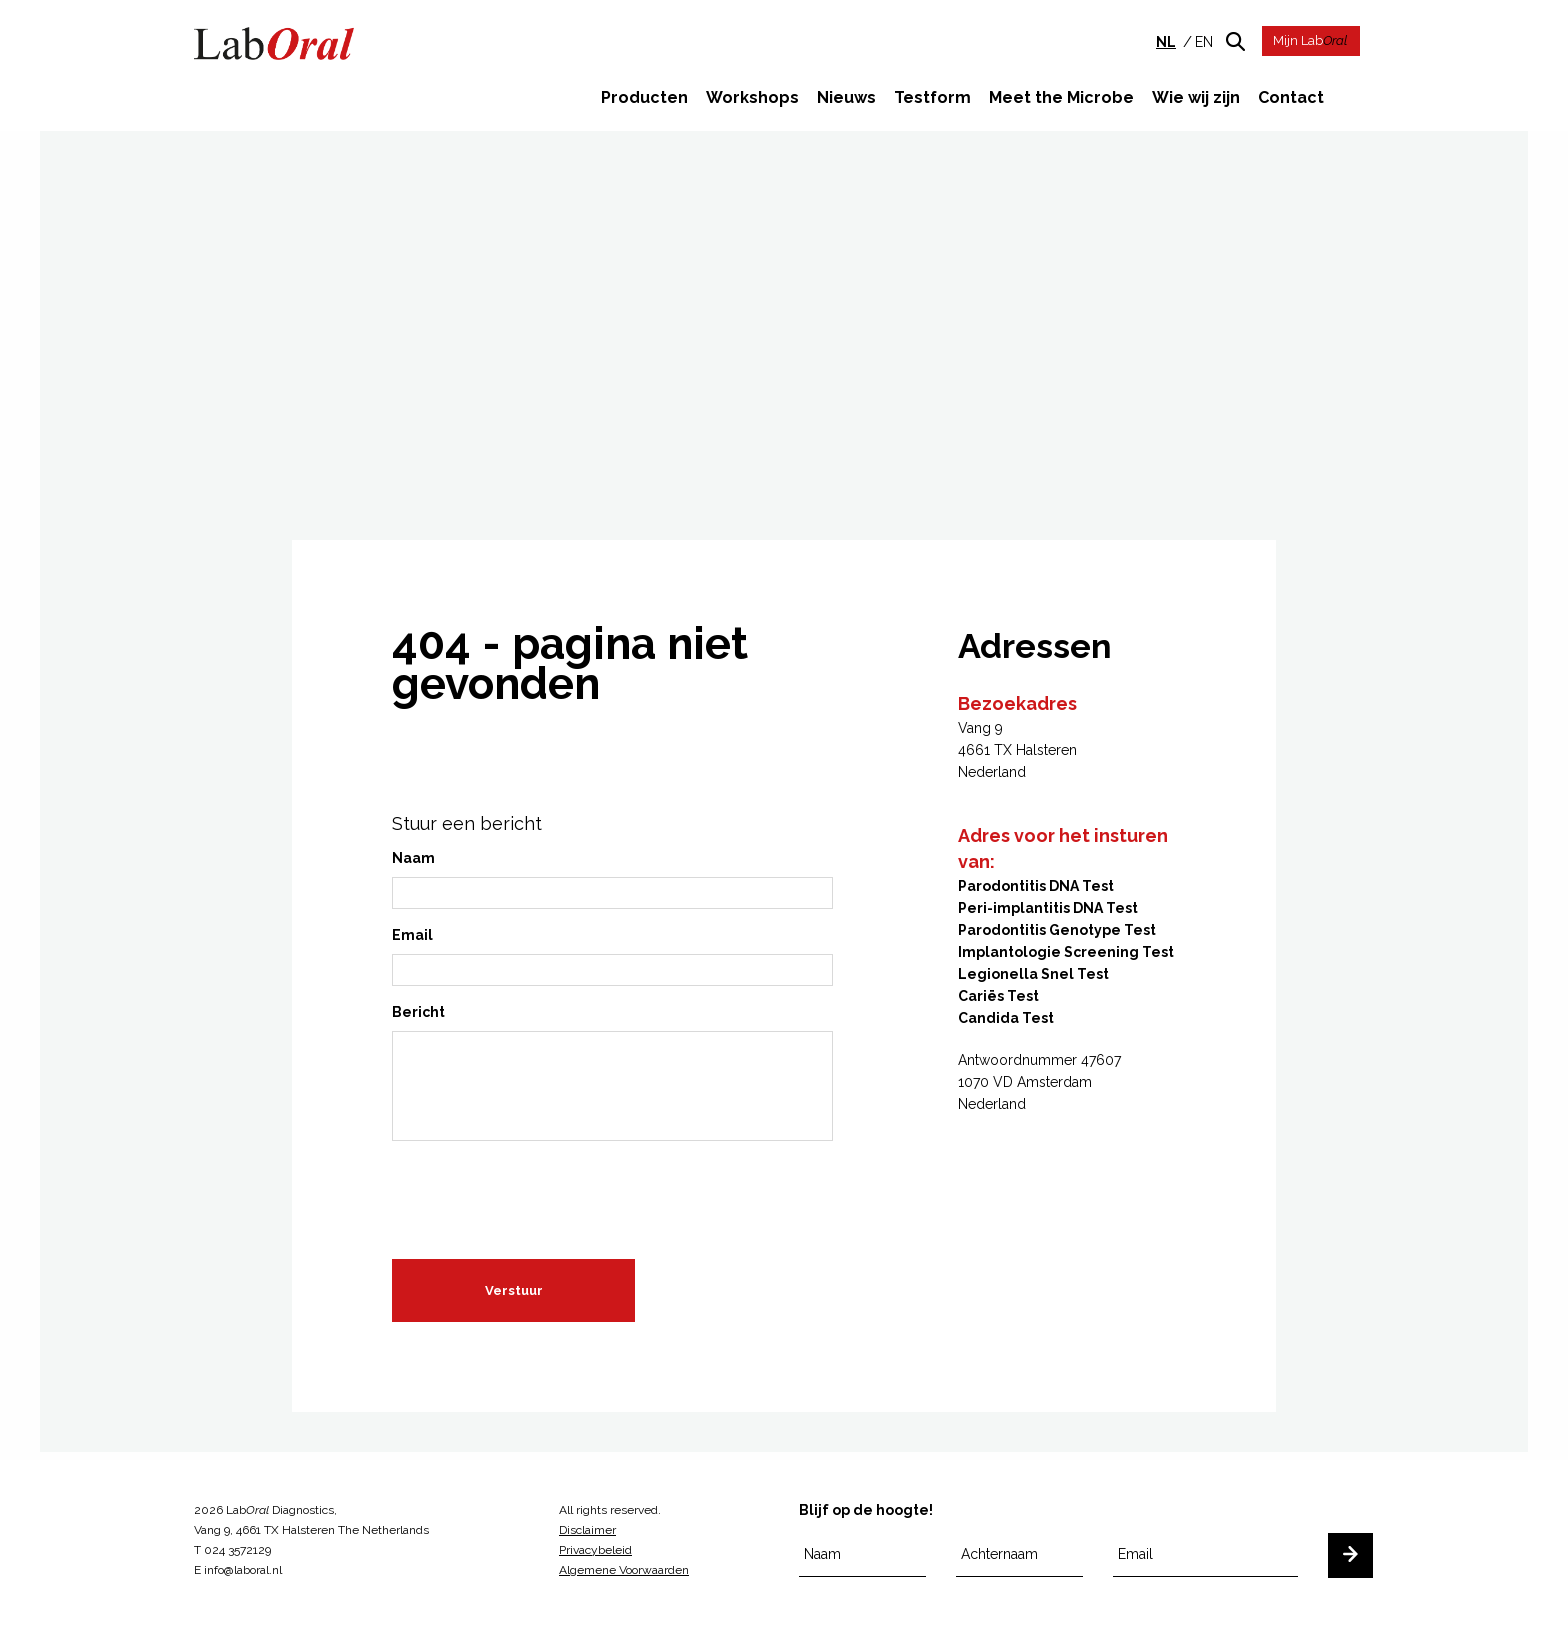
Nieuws (846, 97)
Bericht (418, 1015)
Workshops (752, 97)
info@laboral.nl (243, 1570)
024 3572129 (237, 1550)
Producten (644, 97)
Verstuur (514, 1293)
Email (412, 938)
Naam (413, 861)
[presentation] (544, 1193)
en (1204, 42)
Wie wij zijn (1196, 97)
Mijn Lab (1310, 40)
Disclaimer (587, 1530)
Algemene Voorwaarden (624, 1570)
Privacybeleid (595, 1550)
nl (1166, 42)
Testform (932, 97)
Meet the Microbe (1061, 97)
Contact (1291, 97)
